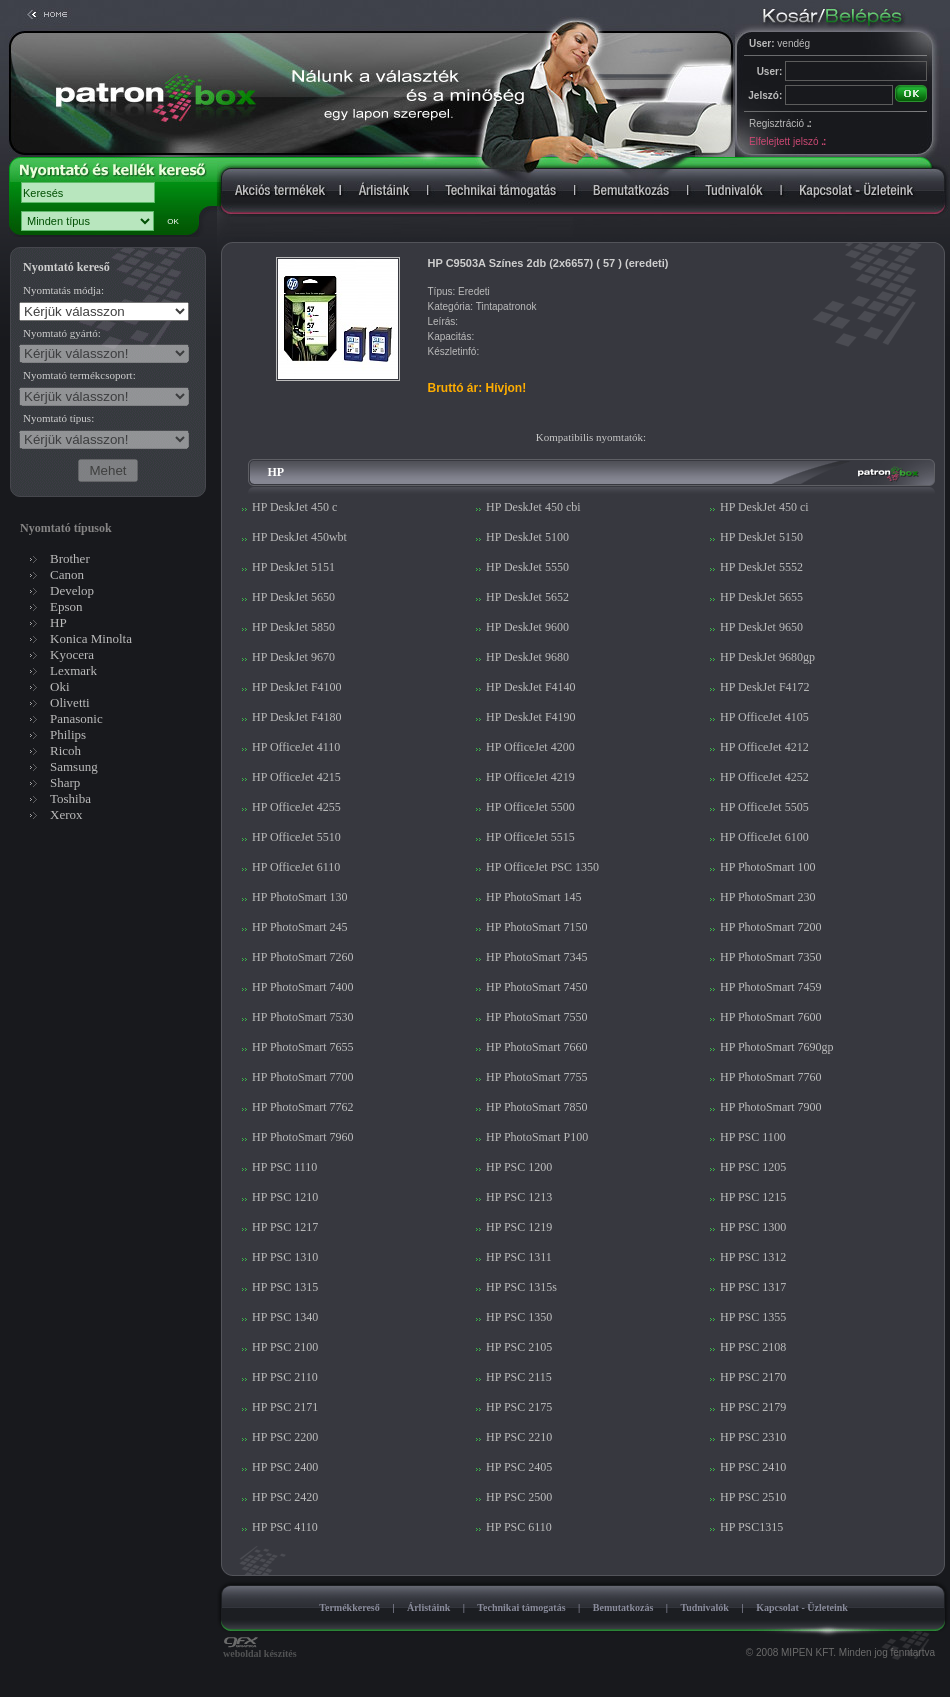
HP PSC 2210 (519, 1437)
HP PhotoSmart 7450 (537, 987)
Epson (66, 606)
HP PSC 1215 (753, 1197)
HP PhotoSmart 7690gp (777, 1047)
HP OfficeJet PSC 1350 (542, 867)
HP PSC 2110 (285, 1377)
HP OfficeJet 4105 (764, 717)
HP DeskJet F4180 (297, 717)
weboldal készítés (260, 1649)
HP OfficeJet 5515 (530, 837)
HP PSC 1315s (521, 1287)
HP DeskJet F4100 (297, 687)
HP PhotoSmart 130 (300, 897)
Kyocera (72, 654)
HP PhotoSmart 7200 (771, 927)
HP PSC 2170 (753, 1377)
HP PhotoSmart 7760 (771, 1077)
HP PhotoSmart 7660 (537, 1047)
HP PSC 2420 (285, 1497)
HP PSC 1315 (285, 1287)
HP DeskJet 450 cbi (533, 507)
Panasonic (76, 718)
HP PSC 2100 (285, 1347)
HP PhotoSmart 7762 (303, 1107)
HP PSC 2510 (753, 1497)
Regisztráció (780, 123)
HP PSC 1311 (519, 1257)
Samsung (74, 766)
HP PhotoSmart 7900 (771, 1107)
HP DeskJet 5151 (293, 567)
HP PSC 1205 (753, 1167)
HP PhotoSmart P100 (537, 1137)
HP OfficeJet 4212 (764, 747)
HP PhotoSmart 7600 (771, 1017)
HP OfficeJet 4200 (530, 747)
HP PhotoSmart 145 (534, 897)
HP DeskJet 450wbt (299, 537)
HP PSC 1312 (753, 1257)
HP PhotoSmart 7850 (537, 1107)
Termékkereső (349, 1607)
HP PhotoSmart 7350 (771, 957)
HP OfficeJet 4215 (296, 777)
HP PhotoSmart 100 (768, 867)
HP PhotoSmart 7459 (771, 987)
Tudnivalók (704, 1607)
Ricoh (65, 750)
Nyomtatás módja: (63, 290)
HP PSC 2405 (519, 1467)
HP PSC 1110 (284, 1167)
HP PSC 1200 (519, 1167)
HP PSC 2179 (753, 1407)
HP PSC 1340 (285, 1317)
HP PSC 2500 (519, 1497)
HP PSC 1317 (753, 1287)
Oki (60, 686)
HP (58, 622)
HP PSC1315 (751, 1527)
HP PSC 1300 (753, 1227)
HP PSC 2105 (519, 1347)
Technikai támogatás (521, 1607)
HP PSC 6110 (519, 1527)
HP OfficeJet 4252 (764, 777)
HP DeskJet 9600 (527, 627)
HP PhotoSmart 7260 (303, 957)
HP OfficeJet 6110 (296, 867)
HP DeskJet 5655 (761, 597)
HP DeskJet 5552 (761, 567)
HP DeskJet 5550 (527, 567)
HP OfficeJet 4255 (296, 807)
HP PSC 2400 (285, 1467)
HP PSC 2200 (285, 1437)
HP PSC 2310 (753, 1437)
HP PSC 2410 (753, 1467)
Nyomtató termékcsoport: (79, 375)
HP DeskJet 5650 (293, 597)
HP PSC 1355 (753, 1317)
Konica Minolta (91, 638)
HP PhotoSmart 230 (768, 897)
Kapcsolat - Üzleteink (802, 1607)
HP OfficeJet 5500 (530, 807)
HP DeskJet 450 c (294, 507)
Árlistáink (428, 1607)
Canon (67, 574)
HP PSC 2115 (519, 1377)
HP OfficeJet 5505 (764, 807)
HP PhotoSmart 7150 (537, 927)
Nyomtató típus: (58, 418)
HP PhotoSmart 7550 (537, 1017)
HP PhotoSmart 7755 (537, 1077)
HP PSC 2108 (753, 1347)
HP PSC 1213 (519, 1197)
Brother (70, 558)
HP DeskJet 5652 (527, 597)
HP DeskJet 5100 (527, 537)
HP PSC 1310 (285, 1257)
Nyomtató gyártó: (62, 333)
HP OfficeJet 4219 (530, 777)
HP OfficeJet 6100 (764, 837)
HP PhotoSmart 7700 (303, 1077)
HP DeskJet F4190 (531, 717)
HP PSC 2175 (519, 1407)
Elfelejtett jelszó (787, 141)
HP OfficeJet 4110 (296, 747)
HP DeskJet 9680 (527, 657)
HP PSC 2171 (285, 1407)
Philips (68, 734)
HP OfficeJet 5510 (296, 837)
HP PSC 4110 (285, 1527)
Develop (72, 590)
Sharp (65, 782)
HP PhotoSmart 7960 (303, 1137)
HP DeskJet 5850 (293, 627)
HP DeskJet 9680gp (767, 657)
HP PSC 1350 (519, 1317)
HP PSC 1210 (285, 1197)
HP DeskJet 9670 (293, 657)
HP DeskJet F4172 (765, 687)
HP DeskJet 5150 (761, 537)
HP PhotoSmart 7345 (537, 957)
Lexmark (73, 670)
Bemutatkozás (623, 1607)
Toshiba (70, 798)
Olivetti (70, 702)
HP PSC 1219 (519, 1227)
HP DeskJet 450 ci (764, 507)
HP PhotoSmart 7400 (303, 987)
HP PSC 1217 (285, 1227)
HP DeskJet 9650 (761, 627)
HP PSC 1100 (753, 1137)
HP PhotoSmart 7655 (303, 1047)
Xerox (66, 814)
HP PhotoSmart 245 (300, 927)
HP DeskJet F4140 (531, 687)
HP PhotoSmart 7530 (303, 1017)
